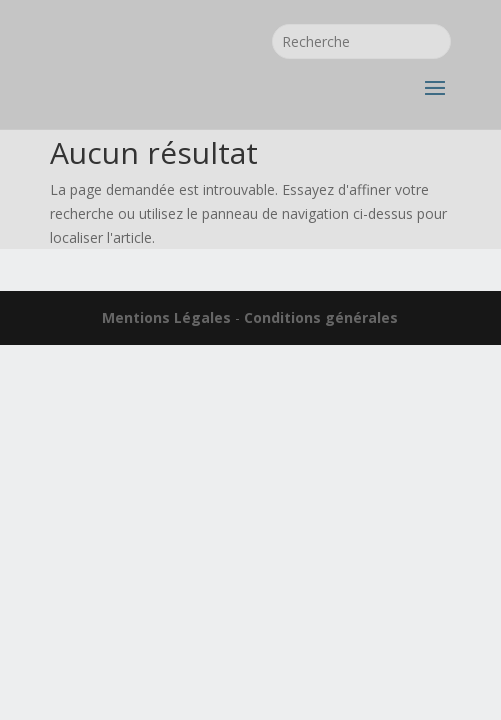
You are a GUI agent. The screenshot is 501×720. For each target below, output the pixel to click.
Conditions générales (321, 317)
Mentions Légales (166, 317)
